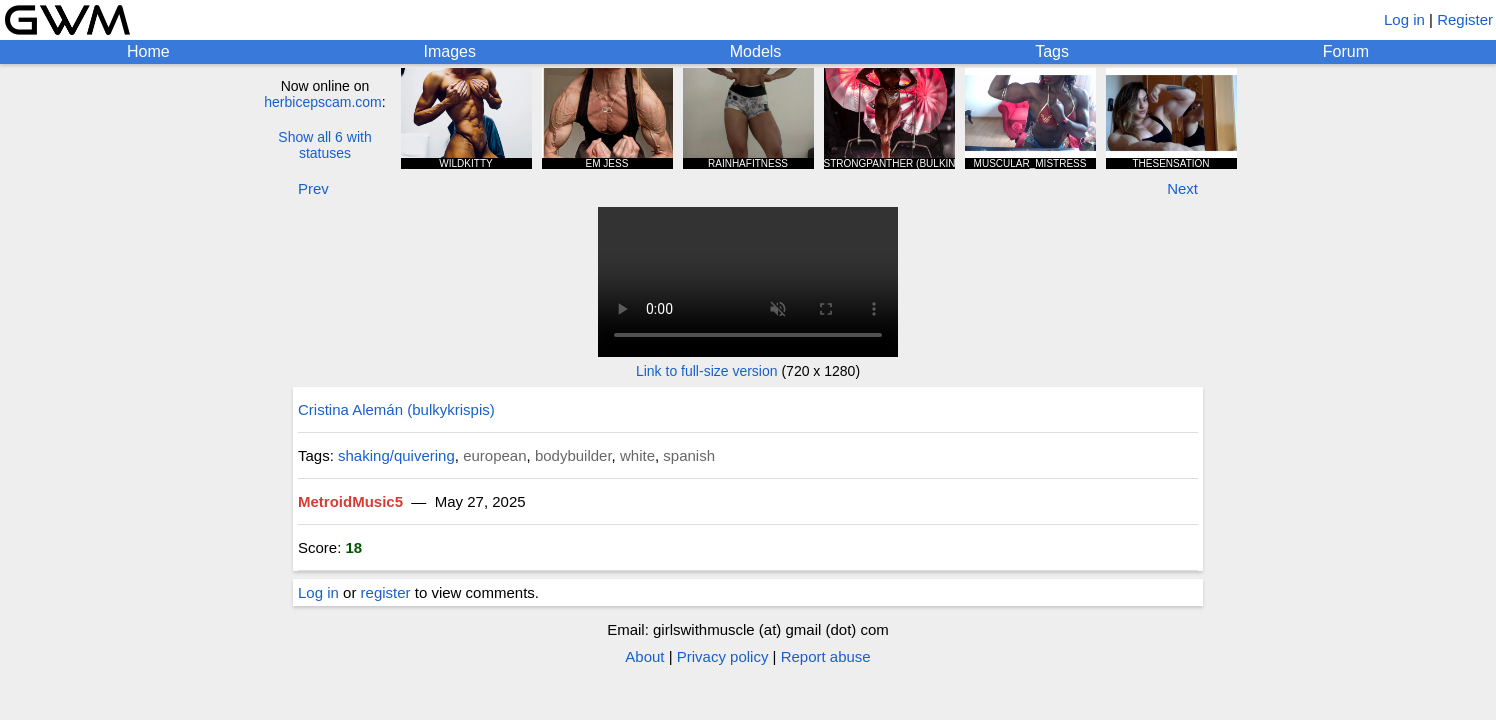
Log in (1404, 19)
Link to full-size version (707, 371)
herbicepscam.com (323, 102)
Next (1182, 188)
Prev (313, 188)
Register (1465, 19)
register (386, 592)
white (637, 455)
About (644, 656)
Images (449, 51)
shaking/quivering (396, 455)
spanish (689, 455)
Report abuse (826, 656)
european (494, 455)
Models (756, 51)
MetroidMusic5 (350, 501)
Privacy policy (723, 656)
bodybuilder (573, 455)
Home (148, 51)
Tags (1052, 51)
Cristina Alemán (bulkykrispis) (396, 409)
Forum (1346, 51)
